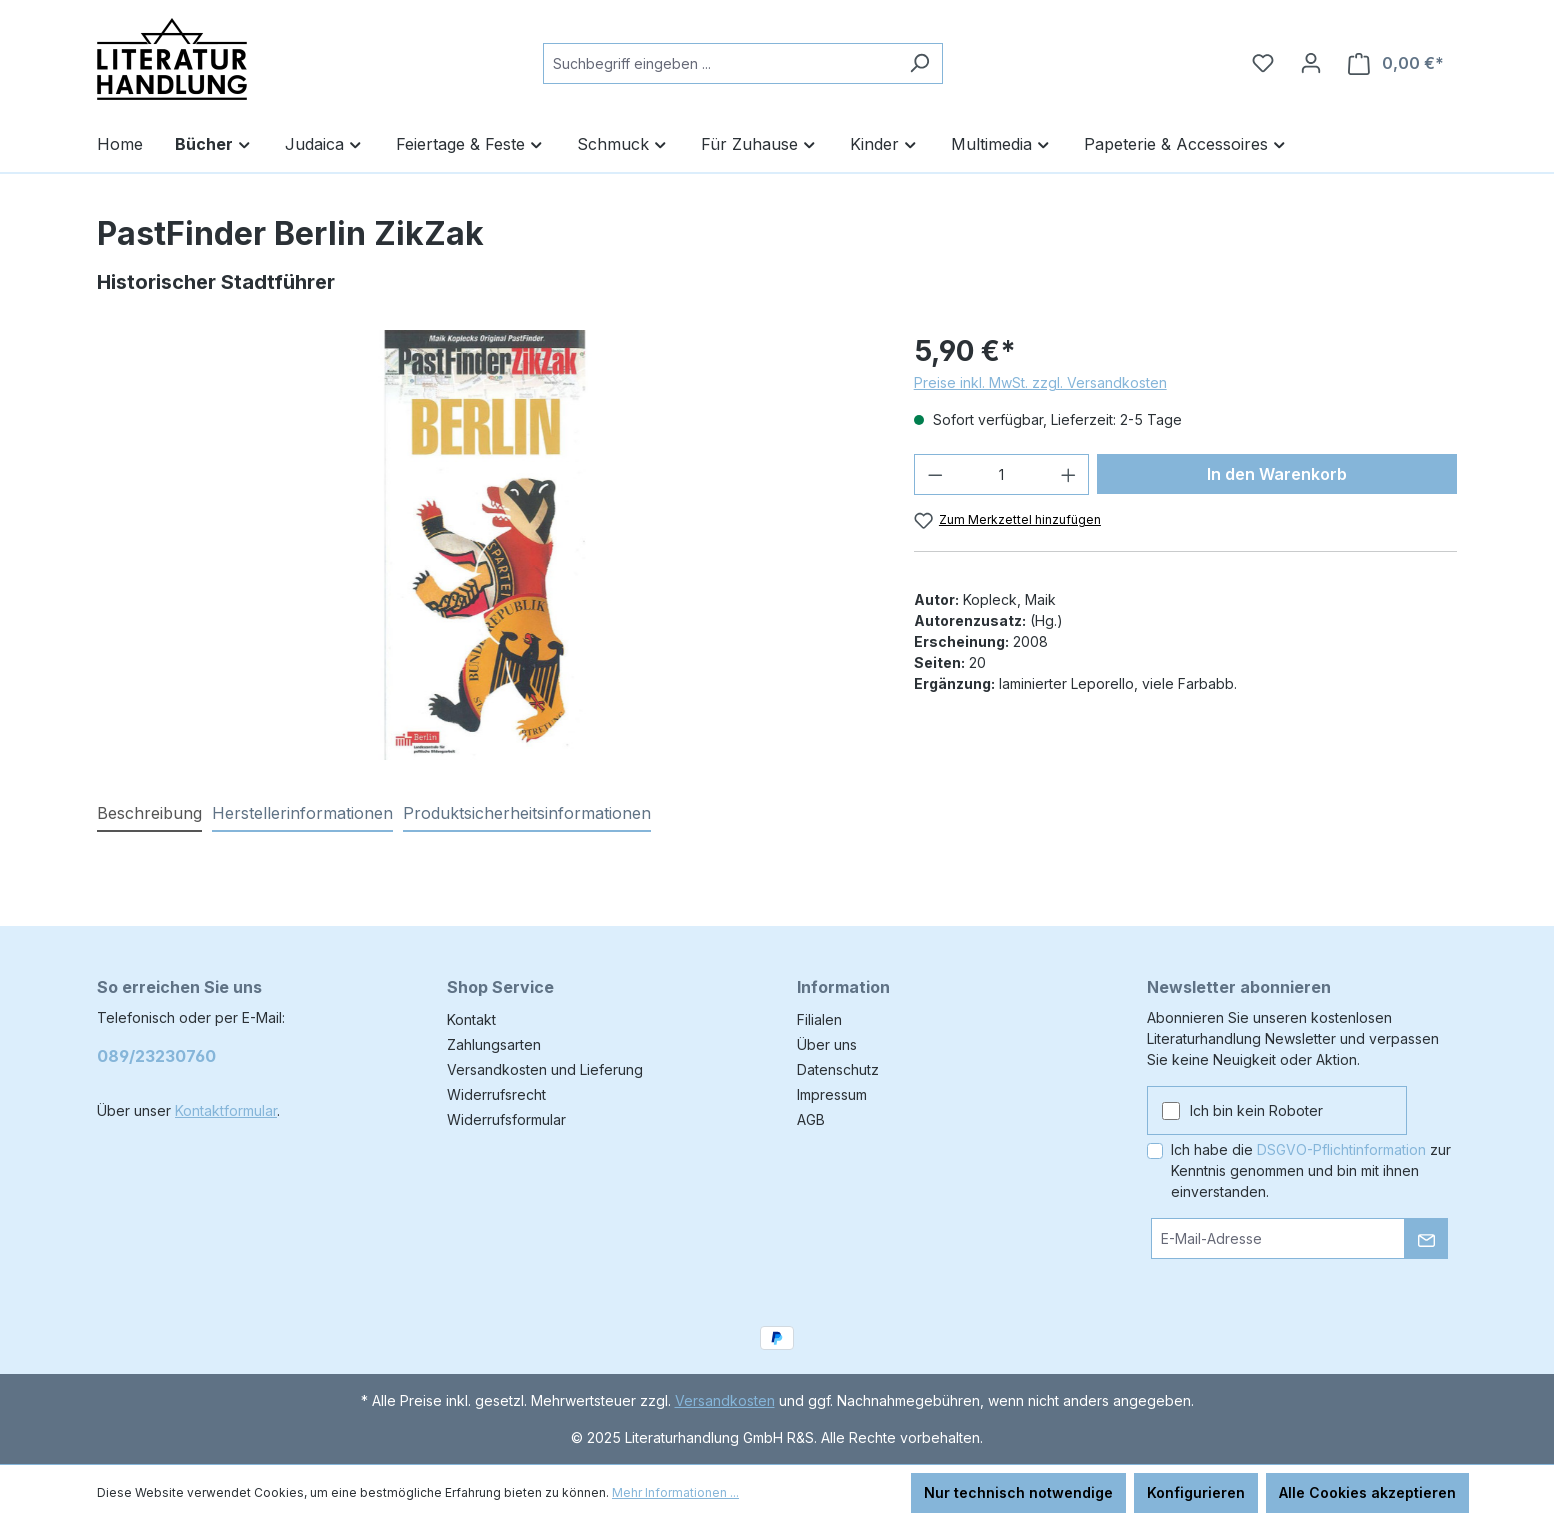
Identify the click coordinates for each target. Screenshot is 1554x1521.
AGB (811, 1119)
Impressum (832, 1094)
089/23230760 (156, 1056)
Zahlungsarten (494, 1044)
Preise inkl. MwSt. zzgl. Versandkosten (1040, 382)
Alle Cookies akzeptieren (1367, 1492)
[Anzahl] (1001, 474)
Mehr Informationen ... (675, 1492)
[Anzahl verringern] (935, 474)
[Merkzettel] (1263, 63)
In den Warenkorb (1277, 474)
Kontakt (471, 1019)
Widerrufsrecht (496, 1094)
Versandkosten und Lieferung (545, 1069)
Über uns (827, 1044)
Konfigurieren (1196, 1492)
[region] (485, 545)
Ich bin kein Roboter (1256, 1110)
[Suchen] (919, 63)
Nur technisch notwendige (1018, 1492)
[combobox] (720, 63)
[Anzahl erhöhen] (1069, 474)
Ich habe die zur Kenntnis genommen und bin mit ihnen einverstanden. (1311, 1170)
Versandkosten (725, 1400)
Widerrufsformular (506, 1119)
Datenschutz (838, 1069)
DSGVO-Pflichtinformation (1341, 1149)
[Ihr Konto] (1311, 63)
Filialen (819, 1019)
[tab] (149, 814)
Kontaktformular (226, 1110)
